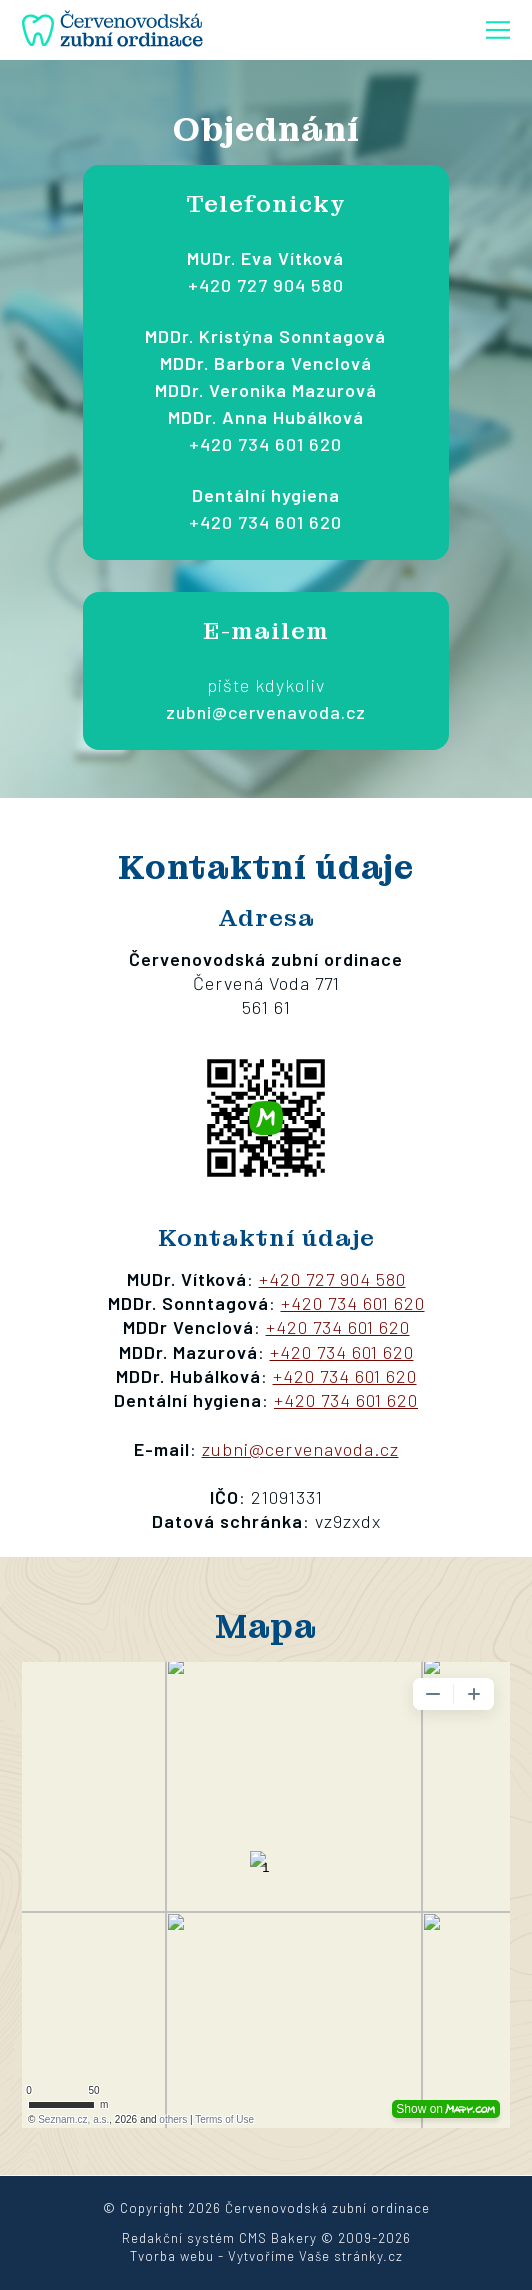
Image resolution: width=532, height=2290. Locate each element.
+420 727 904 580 (266, 285)
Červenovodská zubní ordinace (327, 2208)
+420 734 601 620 (265, 444)
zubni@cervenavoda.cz (266, 712)
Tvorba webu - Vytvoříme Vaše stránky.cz (266, 2256)
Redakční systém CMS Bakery (219, 2238)
